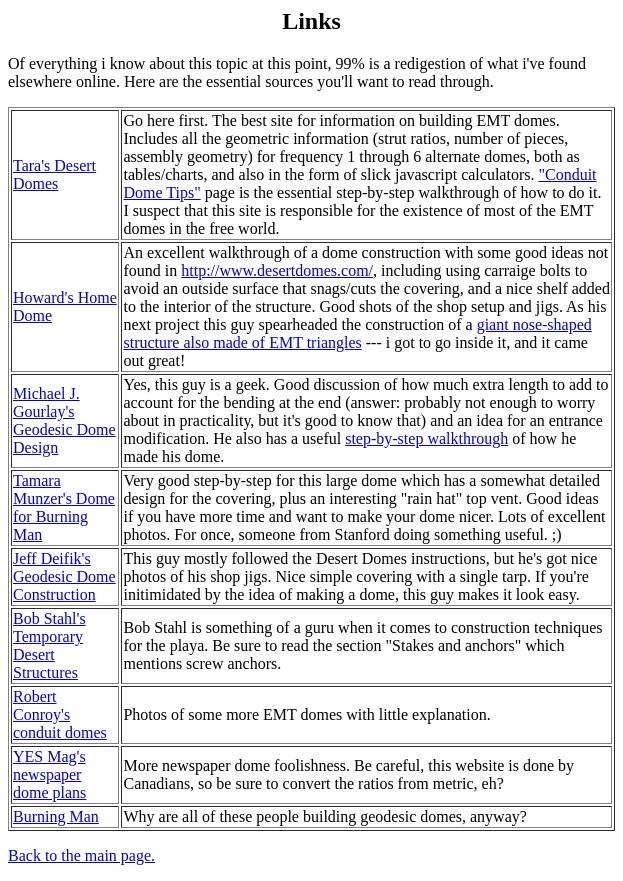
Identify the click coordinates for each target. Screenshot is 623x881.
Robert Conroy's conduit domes (60, 714)
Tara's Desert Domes (54, 174)
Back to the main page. (81, 855)
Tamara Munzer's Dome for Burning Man (64, 507)
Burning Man (56, 816)
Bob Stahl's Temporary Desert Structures (49, 645)
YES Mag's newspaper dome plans (49, 774)
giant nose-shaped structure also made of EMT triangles (357, 333)
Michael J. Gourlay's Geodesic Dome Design (64, 420)
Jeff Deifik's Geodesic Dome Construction (64, 576)
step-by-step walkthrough (426, 438)
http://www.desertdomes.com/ (277, 270)
